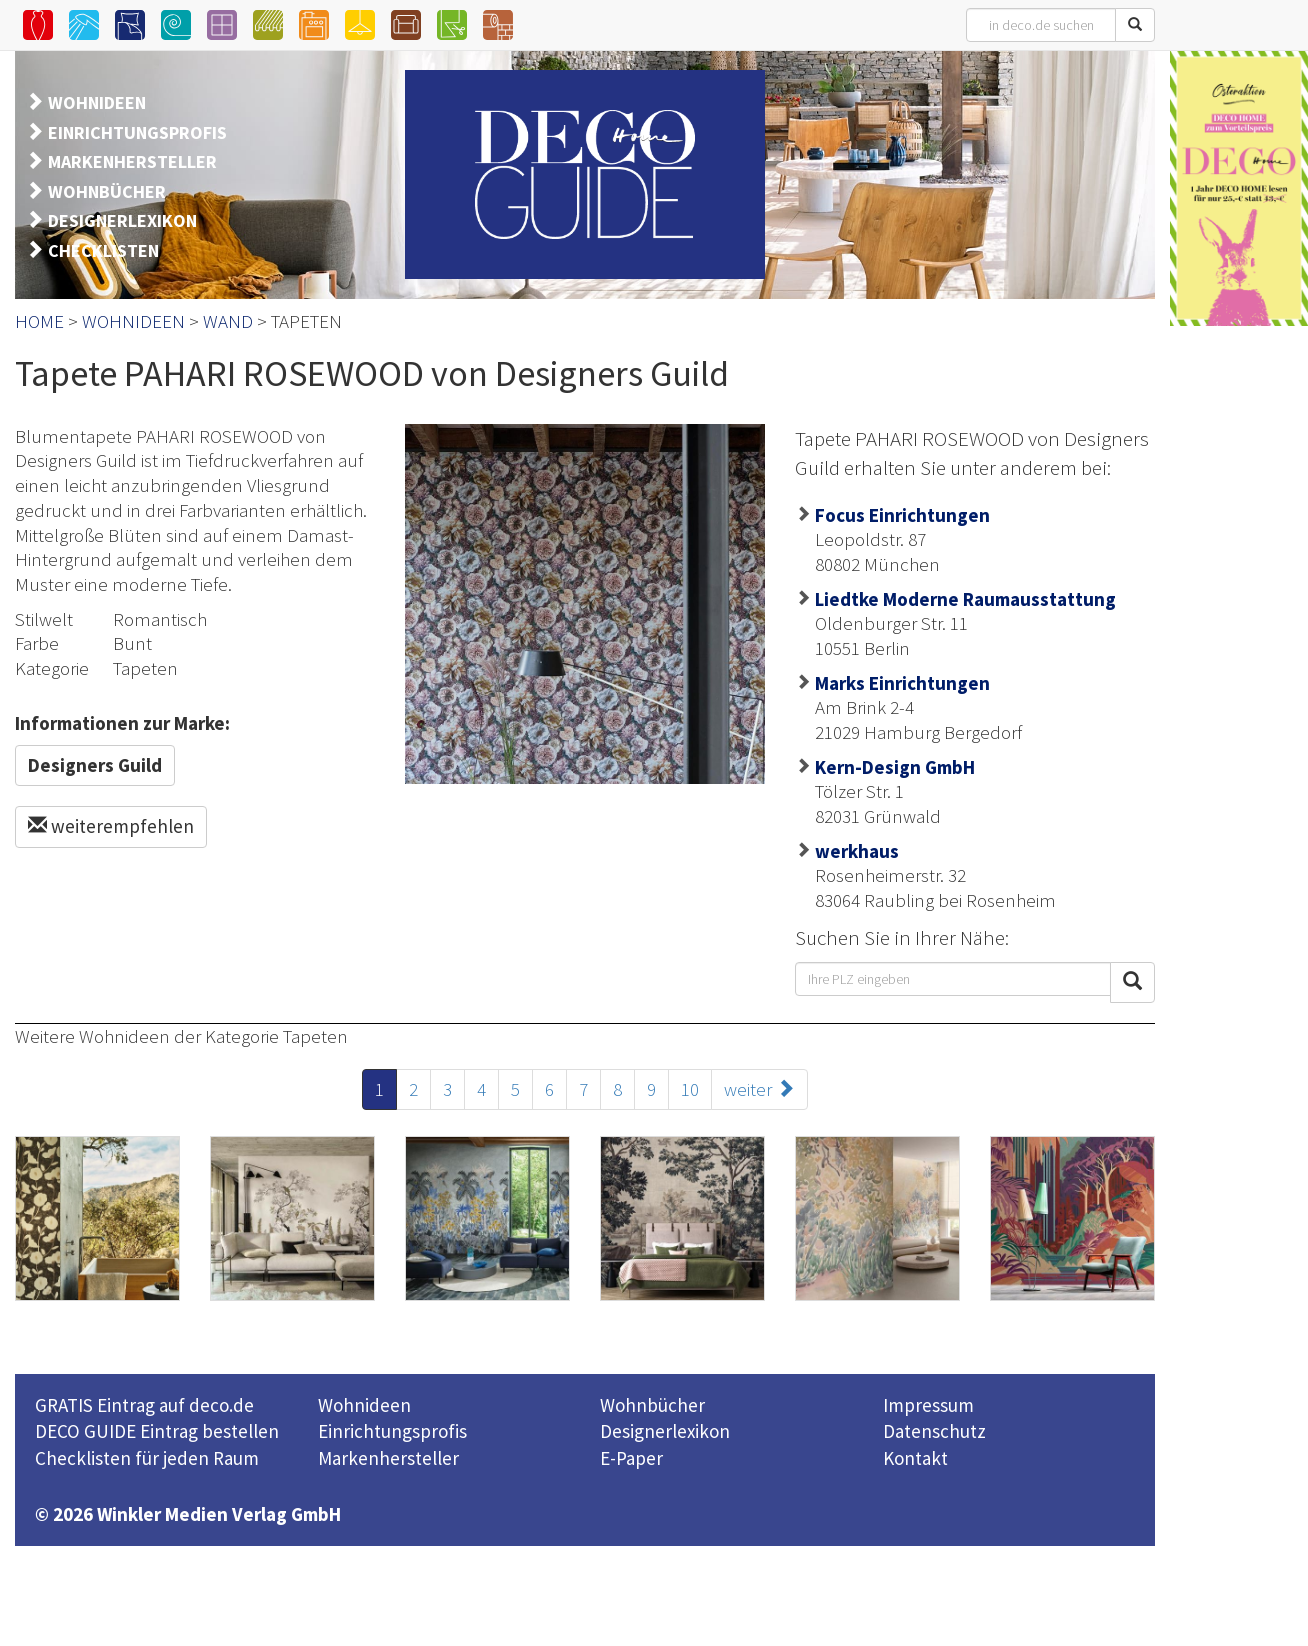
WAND (228, 321)
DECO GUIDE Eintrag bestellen (157, 1431)
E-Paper (631, 1458)
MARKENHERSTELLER (132, 161)
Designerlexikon (665, 1431)
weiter (759, 1089)
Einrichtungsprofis (392, 1431)
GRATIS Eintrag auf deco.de (144, 1405)
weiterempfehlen (111, 826)
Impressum (928, 1405)
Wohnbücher (652, 1405)
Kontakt (915, 1458)
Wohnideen (364, 1405)
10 (690, 1089)
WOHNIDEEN (97, 102)
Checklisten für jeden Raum (147, 1458)
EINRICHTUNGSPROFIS (137, 132)
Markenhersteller (388, 1458)
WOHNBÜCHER (107, 191)
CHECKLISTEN (103, 250)
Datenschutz (934, 1431)
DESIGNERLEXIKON (122, 220)
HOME (39, 321)
